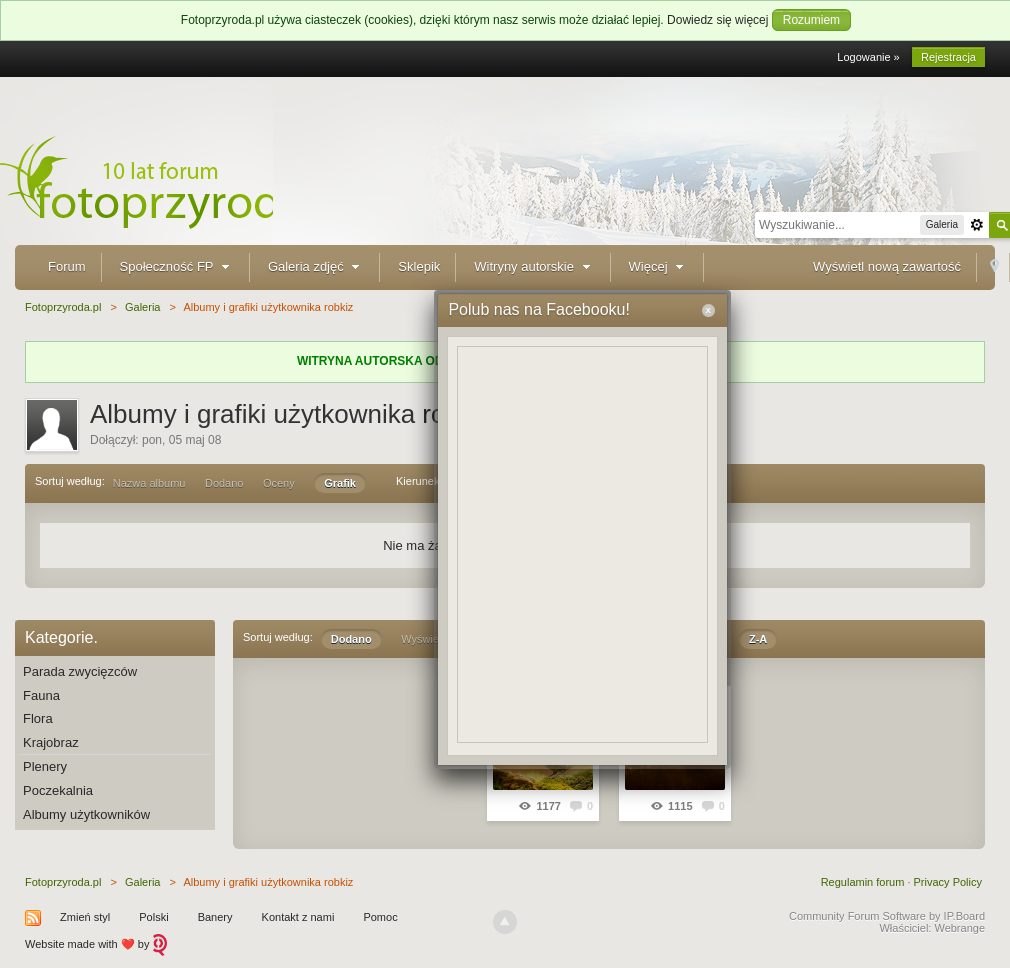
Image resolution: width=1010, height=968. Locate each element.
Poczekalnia (58, 790)
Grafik (340, 483)
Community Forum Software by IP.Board (887, 916)
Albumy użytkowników (86, 814)
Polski (153, 917)
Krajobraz (51, 742)
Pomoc (380, 917)
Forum (67, 266)
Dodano (224, 483)
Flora (38, 718)
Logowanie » (868, 57)
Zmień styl (85, 917)
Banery (215, 917)
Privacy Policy (948, 882)
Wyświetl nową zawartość (887, 266)
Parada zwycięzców (80, 671)
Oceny (279, 483)
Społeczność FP (177, 266)
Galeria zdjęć (316, 266)
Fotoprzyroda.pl (63, 882)
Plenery (45, 766)
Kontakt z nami (298, 917)
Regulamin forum (863, 882)
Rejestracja (948, 57)
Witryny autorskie (534, 266)
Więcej (659, 266)
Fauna (41, 695)
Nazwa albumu (149, 483)
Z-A (758, 639)
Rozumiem (811, 20)
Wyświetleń (429, 639)
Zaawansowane (977, 225)
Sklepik (419, 266)
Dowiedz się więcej (717, 20)
